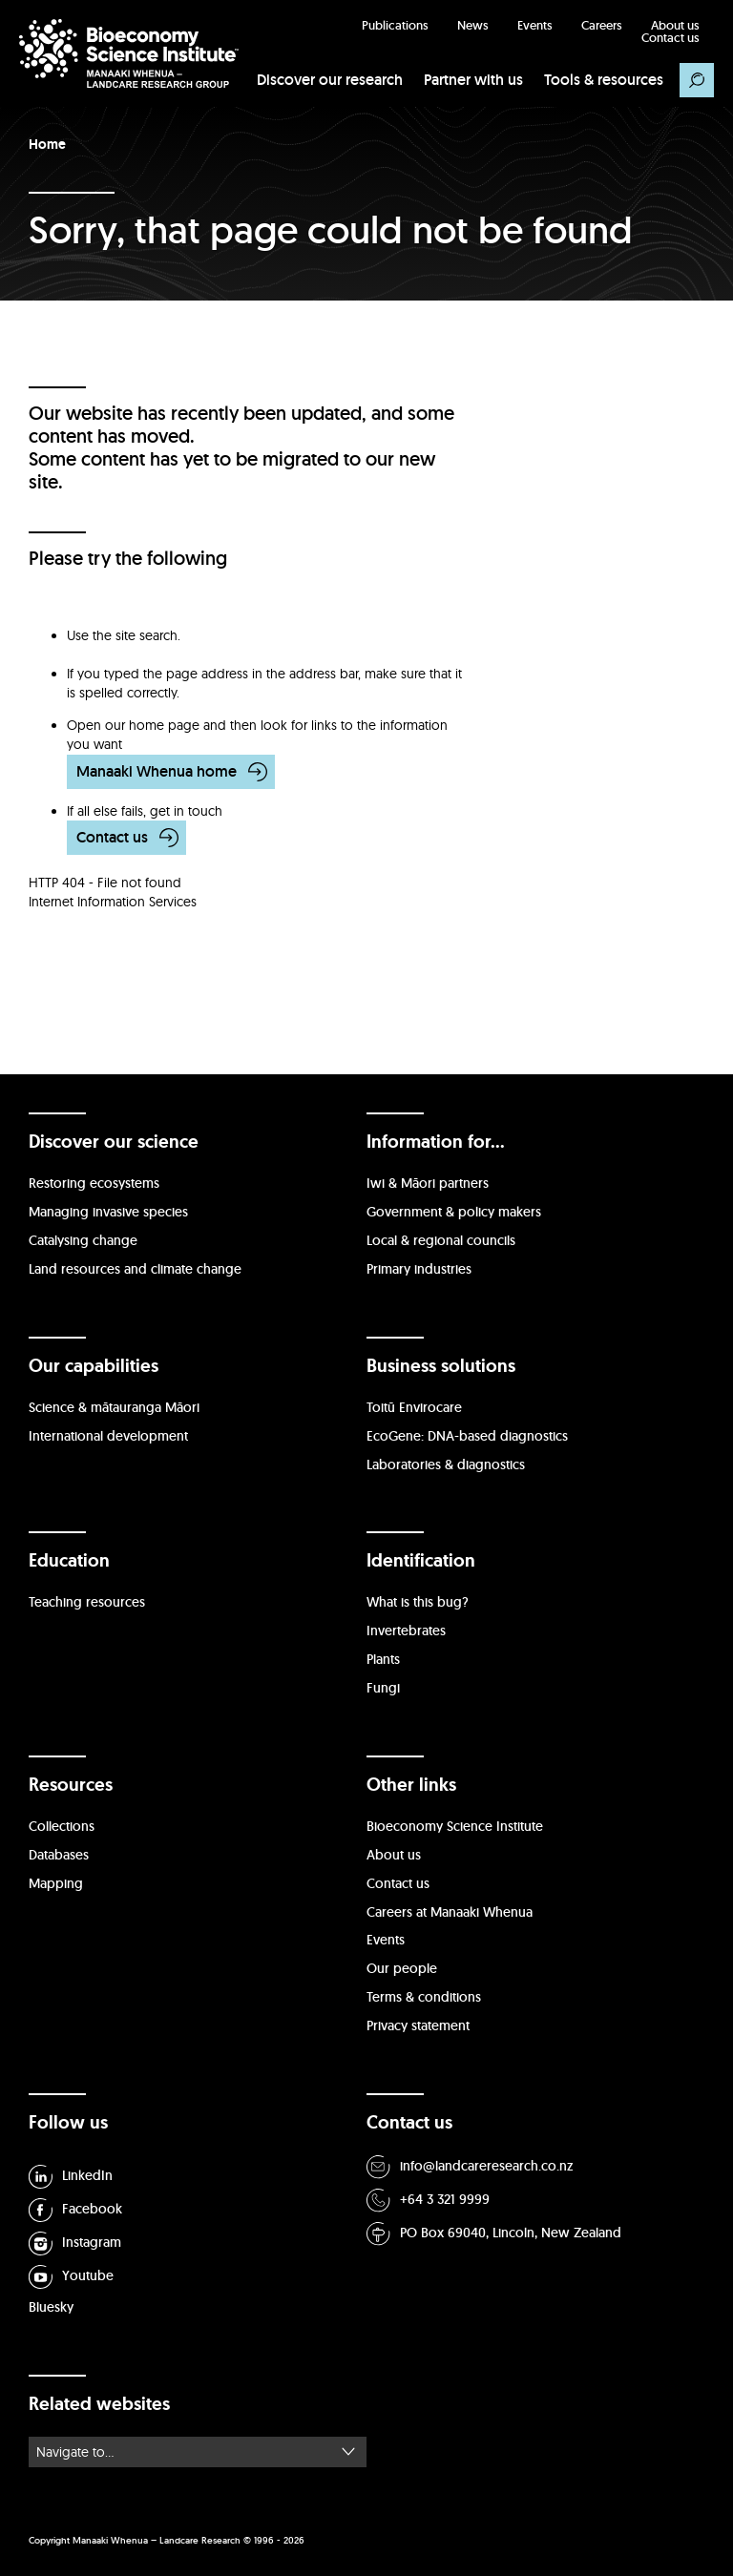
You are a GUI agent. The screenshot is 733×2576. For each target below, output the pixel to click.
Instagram (75, 2243)
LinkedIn (71, 2177)
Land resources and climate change (135, 1269)
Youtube (71, 2277)
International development (108, 1435)
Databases (59, 1854)
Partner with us (473, 80)
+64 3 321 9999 (428, 2200)
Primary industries (418, 1269)
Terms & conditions (423, 1996)
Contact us (670, 37)
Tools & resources (603, 80)
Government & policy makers (453, 1211)
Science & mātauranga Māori (114, 1407)
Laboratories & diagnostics (445, 1464)
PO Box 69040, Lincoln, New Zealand (493, 2234)
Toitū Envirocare (414, 1407)
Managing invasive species (108, 1211)
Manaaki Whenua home (156, 771)
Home (47, 144)
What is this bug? (417, 1601)
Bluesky (51, 2307)
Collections (61, 1826)
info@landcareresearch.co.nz (470, 2167)
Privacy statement (418, 2025)
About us (675, 25)
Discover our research (330, 80)
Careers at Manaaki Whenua (449, 1912)
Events (535, 25)
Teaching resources (87, 1601)
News (473, 25)
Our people (401, 1968)
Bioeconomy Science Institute (454, 1826)
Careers (601, 25)
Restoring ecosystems (94, 1183)
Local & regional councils (440, 1240)
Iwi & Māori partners (427, 1183)
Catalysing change (83, 1240)
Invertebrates (406, 1630)
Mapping (56, 1883)
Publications (395, 25)
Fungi (383, 1687)
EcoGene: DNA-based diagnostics (467, 1435)
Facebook (75, 2210)
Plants (383, 1659)
